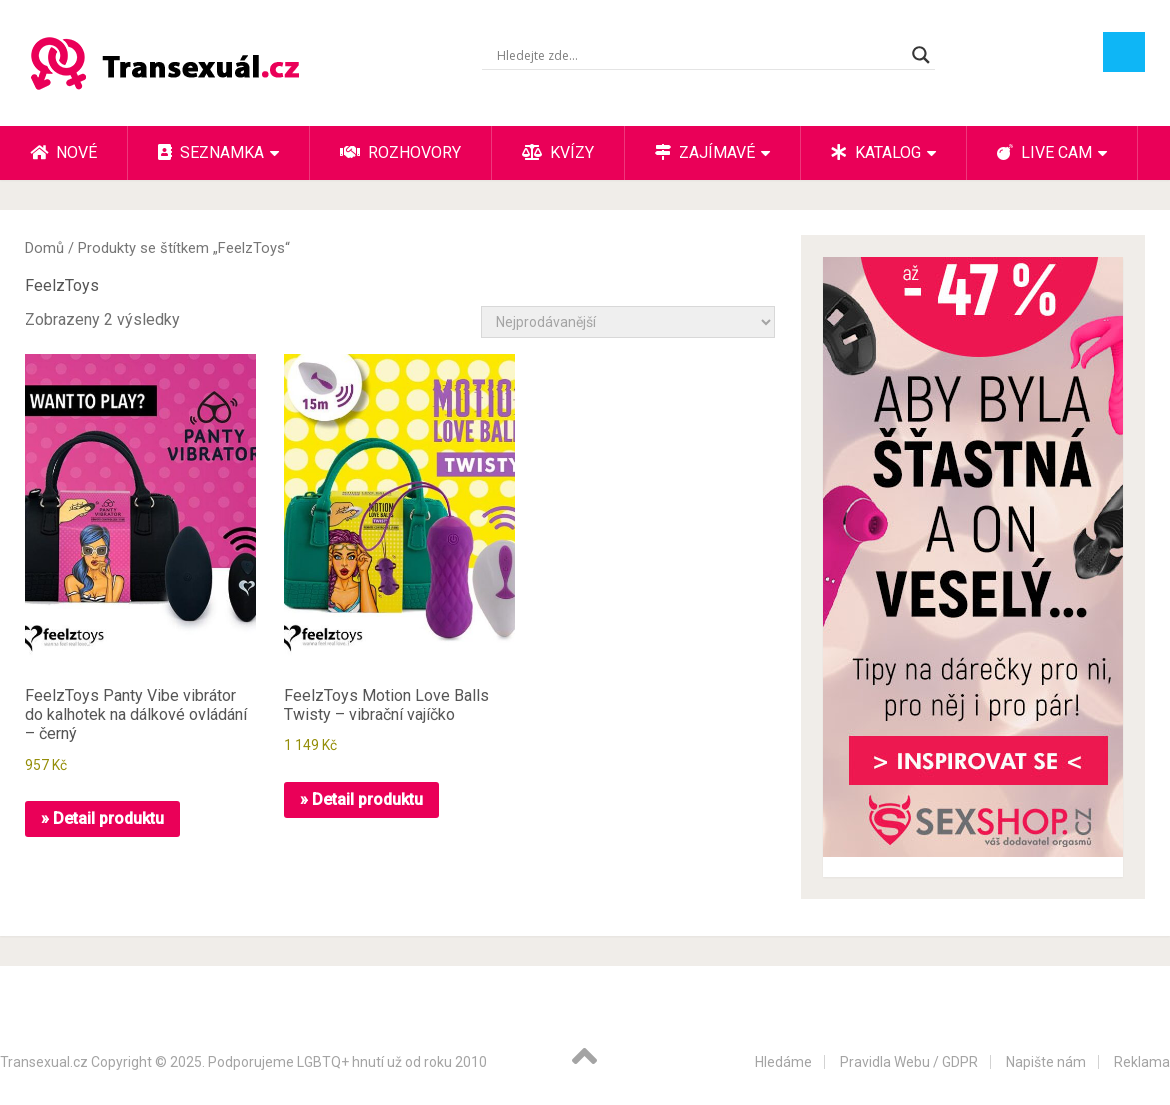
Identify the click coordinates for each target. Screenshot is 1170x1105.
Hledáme (783, 1062)
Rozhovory (400, 152)
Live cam (1044, 152)
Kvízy (558, 152)
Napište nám (1046, 1062)
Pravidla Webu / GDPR (909, 1062)
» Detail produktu (102, 818)
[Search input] (699, 55)
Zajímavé (705, 152)
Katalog (876, 152)
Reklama (1142, 1062)
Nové (63, 152)
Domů (44, 248)
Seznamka (211, 152)
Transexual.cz (44, 1062)
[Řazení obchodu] (628, 322)
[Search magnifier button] (921, 55)
